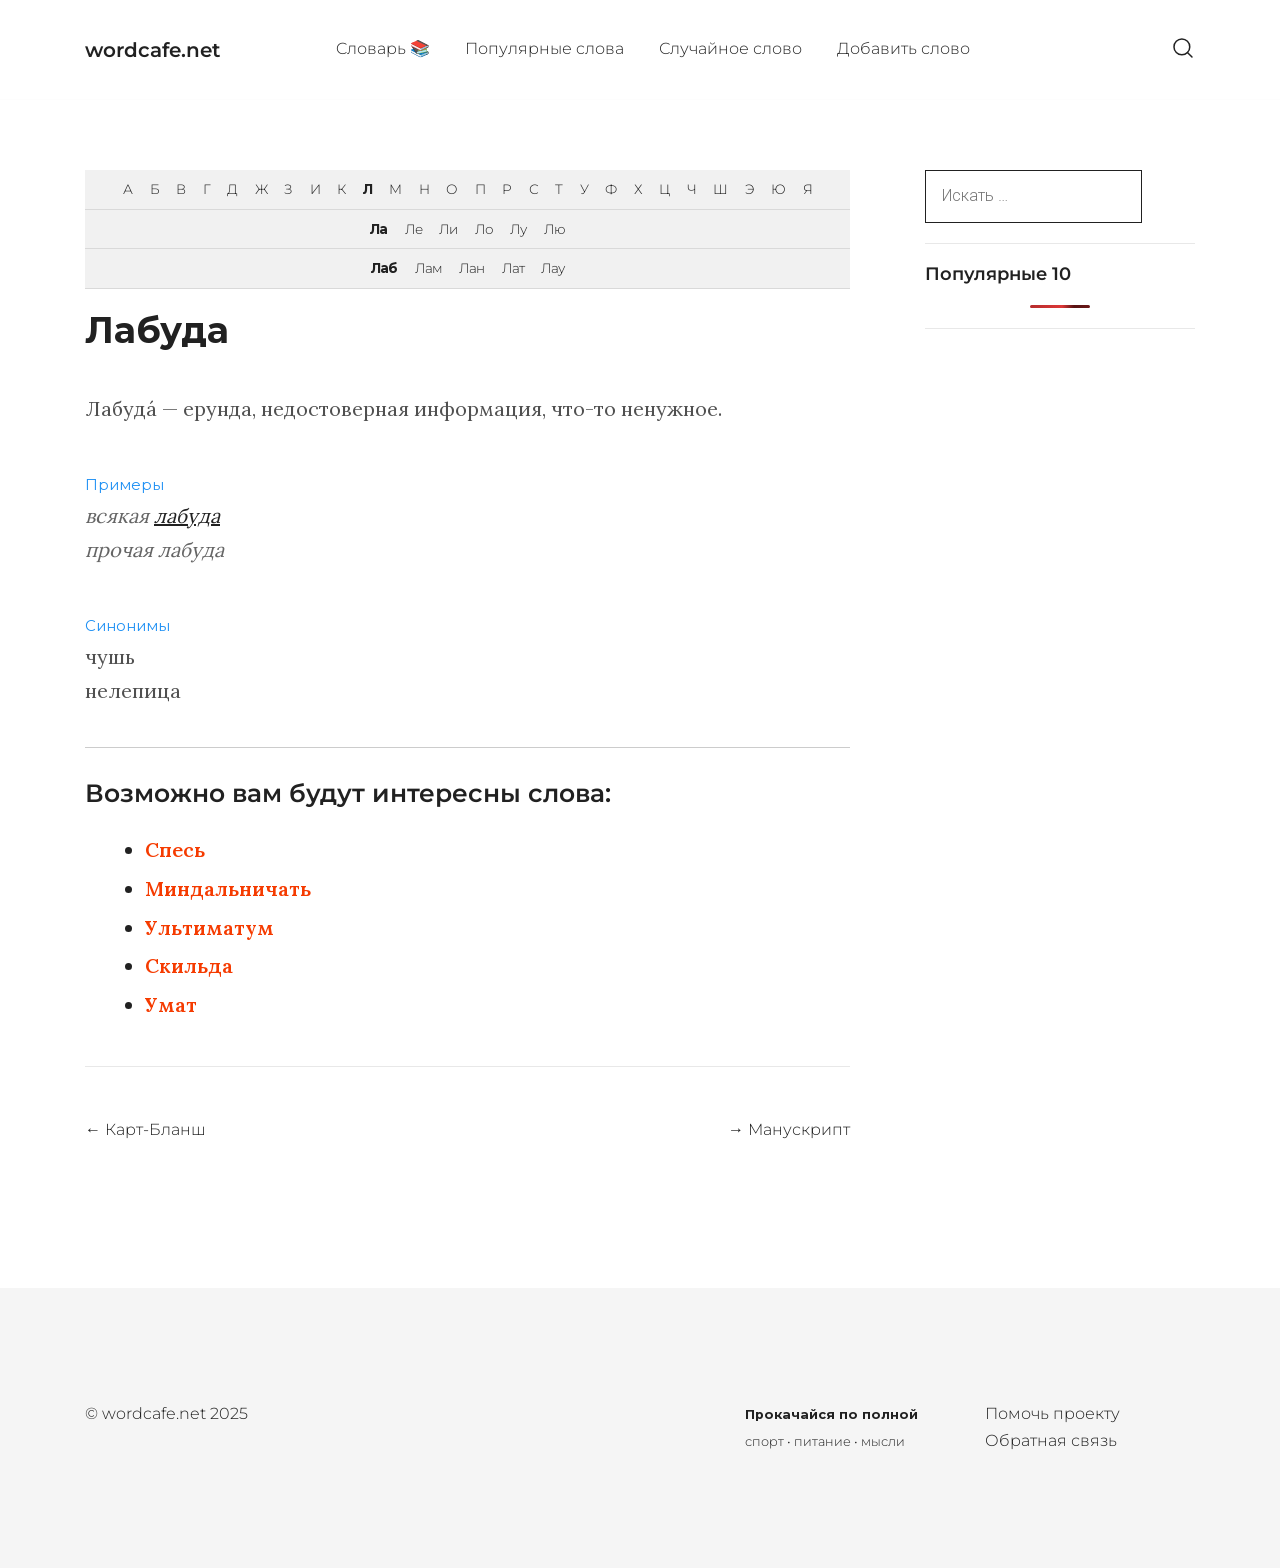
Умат (171, 1004)
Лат (513, 268)
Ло (484, 229)
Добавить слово (903, 48)
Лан (471, 268)
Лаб (384, 268)
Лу (518, 229)
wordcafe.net (152, 50)
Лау (552, 268)
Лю (554, 229)
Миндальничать (228, 888)
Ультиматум (209, 927)
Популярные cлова (544, 48)
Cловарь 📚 (383, 48)
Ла (378, 229)
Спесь (175, 849)
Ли (448, 229)
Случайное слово (730, 48)
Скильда (189, 965)
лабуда (187, 515)
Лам (428, 268)
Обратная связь (1051, 1440)
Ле (413, 229)
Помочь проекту (1052, 1413)
